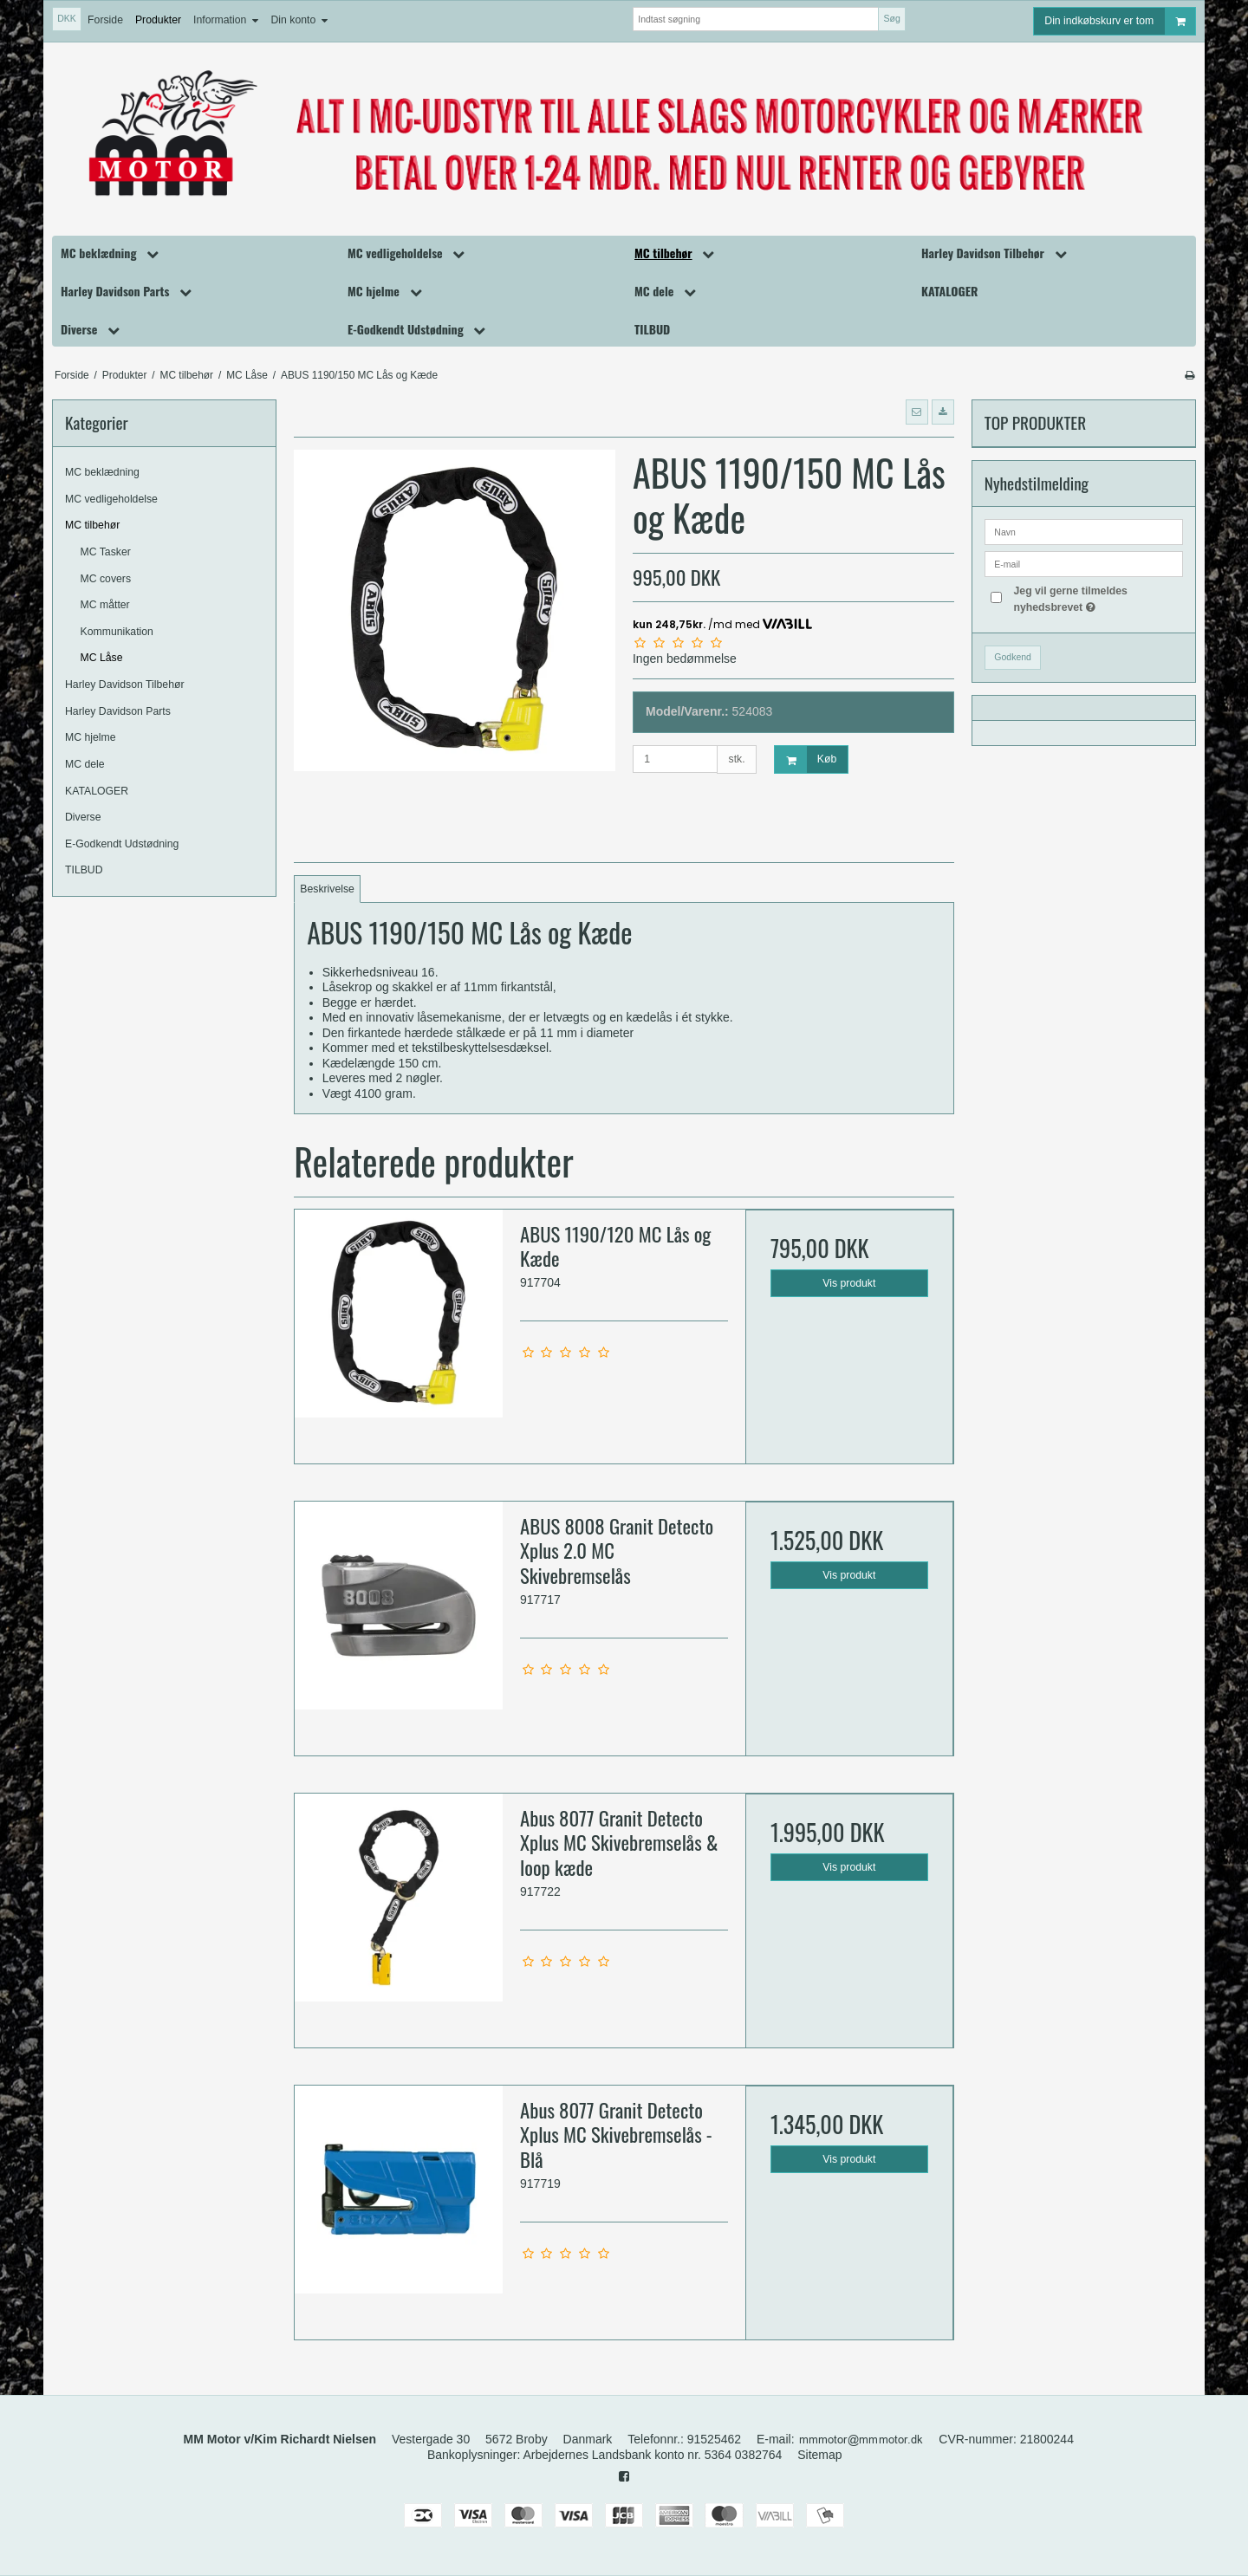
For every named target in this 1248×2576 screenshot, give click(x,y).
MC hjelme (90, 737)
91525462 (714, 2439)
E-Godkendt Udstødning (122, 844)
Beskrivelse (327, 889)
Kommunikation (117, 632)
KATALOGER (96, 791)
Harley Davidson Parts (118, 711)
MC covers (106, 579)
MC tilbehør (92, 525)
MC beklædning (102, 472)
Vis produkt (848, 1283)
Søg (891, 18)
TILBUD (84, 870)
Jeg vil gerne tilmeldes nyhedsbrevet (1097, 598)
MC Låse (102, 658)
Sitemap (819, 2455)
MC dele (85, 764)
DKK (66, 18)
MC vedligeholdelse (111, 499)
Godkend (1012, 657)
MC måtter (105, 605)
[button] (917, 411)
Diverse (83, 817)
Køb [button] (805, 759)
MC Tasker (106, 552)
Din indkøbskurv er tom (1119, 21)
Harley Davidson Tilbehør (125, 684)
